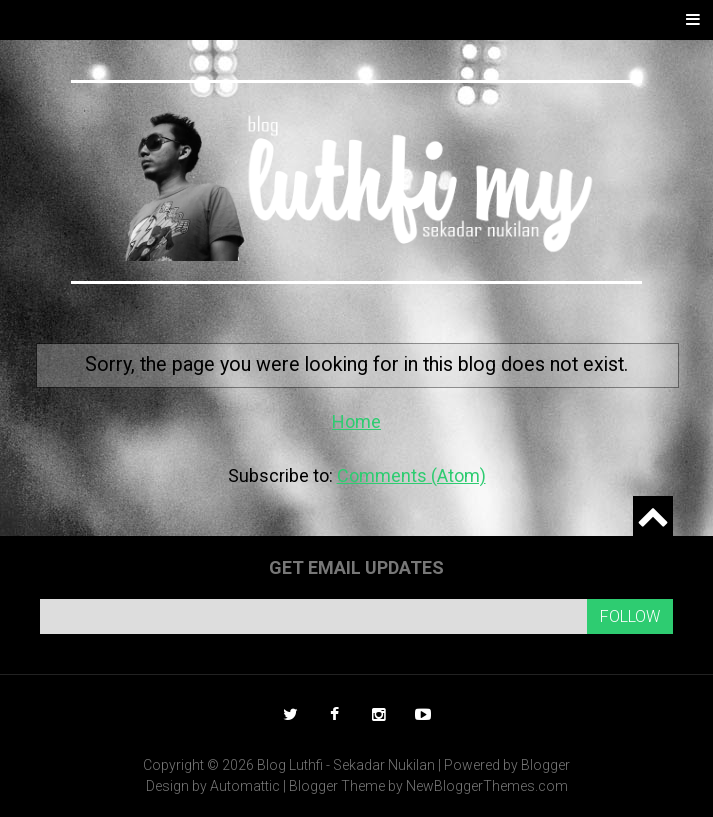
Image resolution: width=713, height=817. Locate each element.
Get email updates (356, 567)
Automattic (245, 786)
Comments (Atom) (411, 475)
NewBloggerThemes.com (487, 786)
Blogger (545, 765)
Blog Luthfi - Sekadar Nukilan (346, 765)
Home (356, 421)
